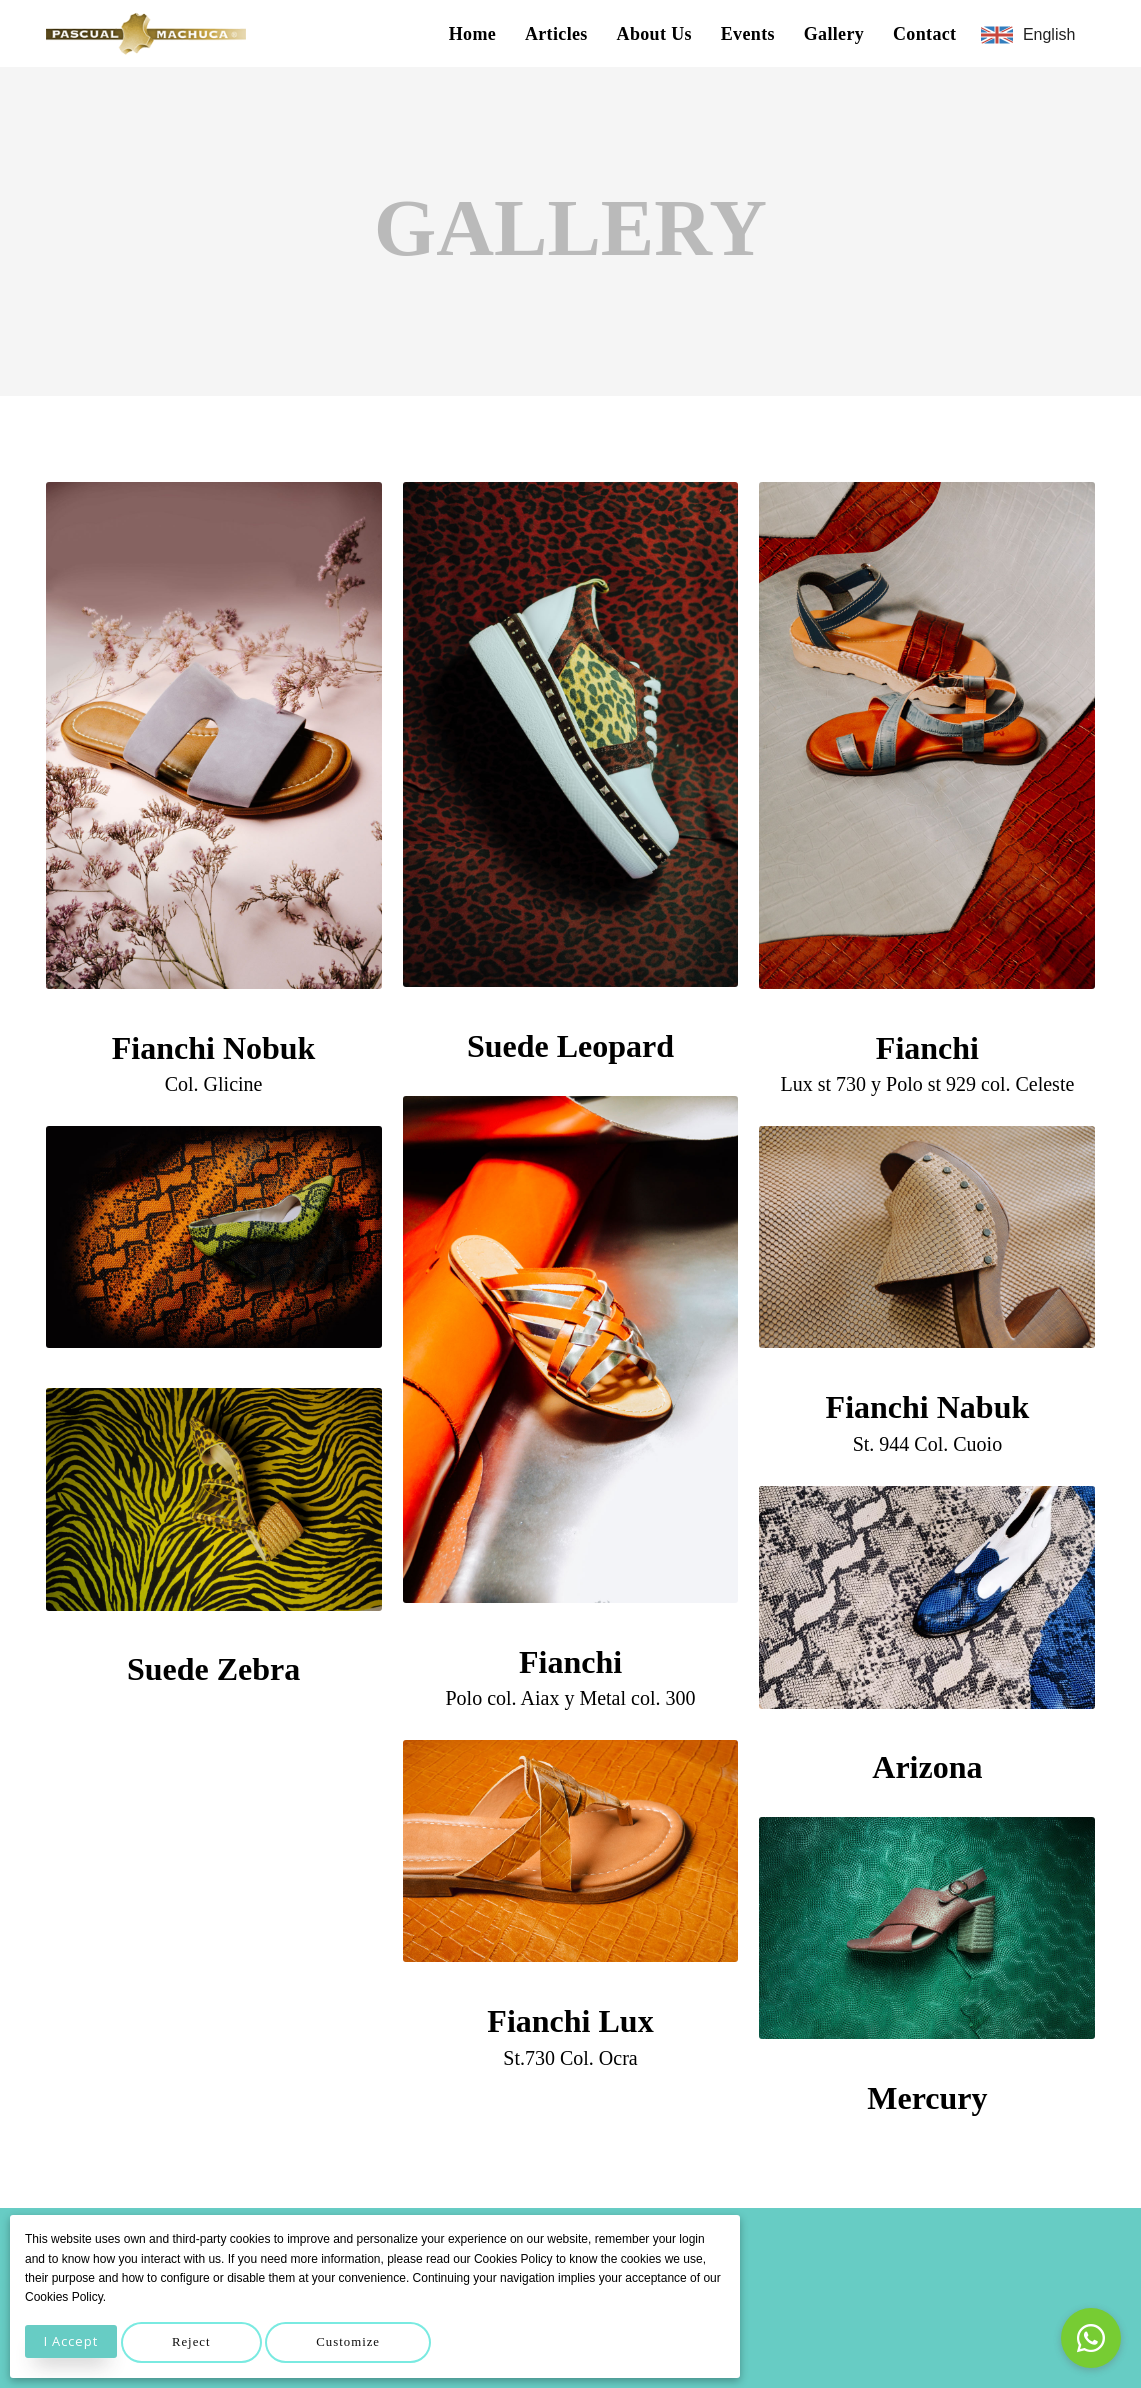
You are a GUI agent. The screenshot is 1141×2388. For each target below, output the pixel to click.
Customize (348, 2342)
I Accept (71, 2341)
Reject (191, 2342)
